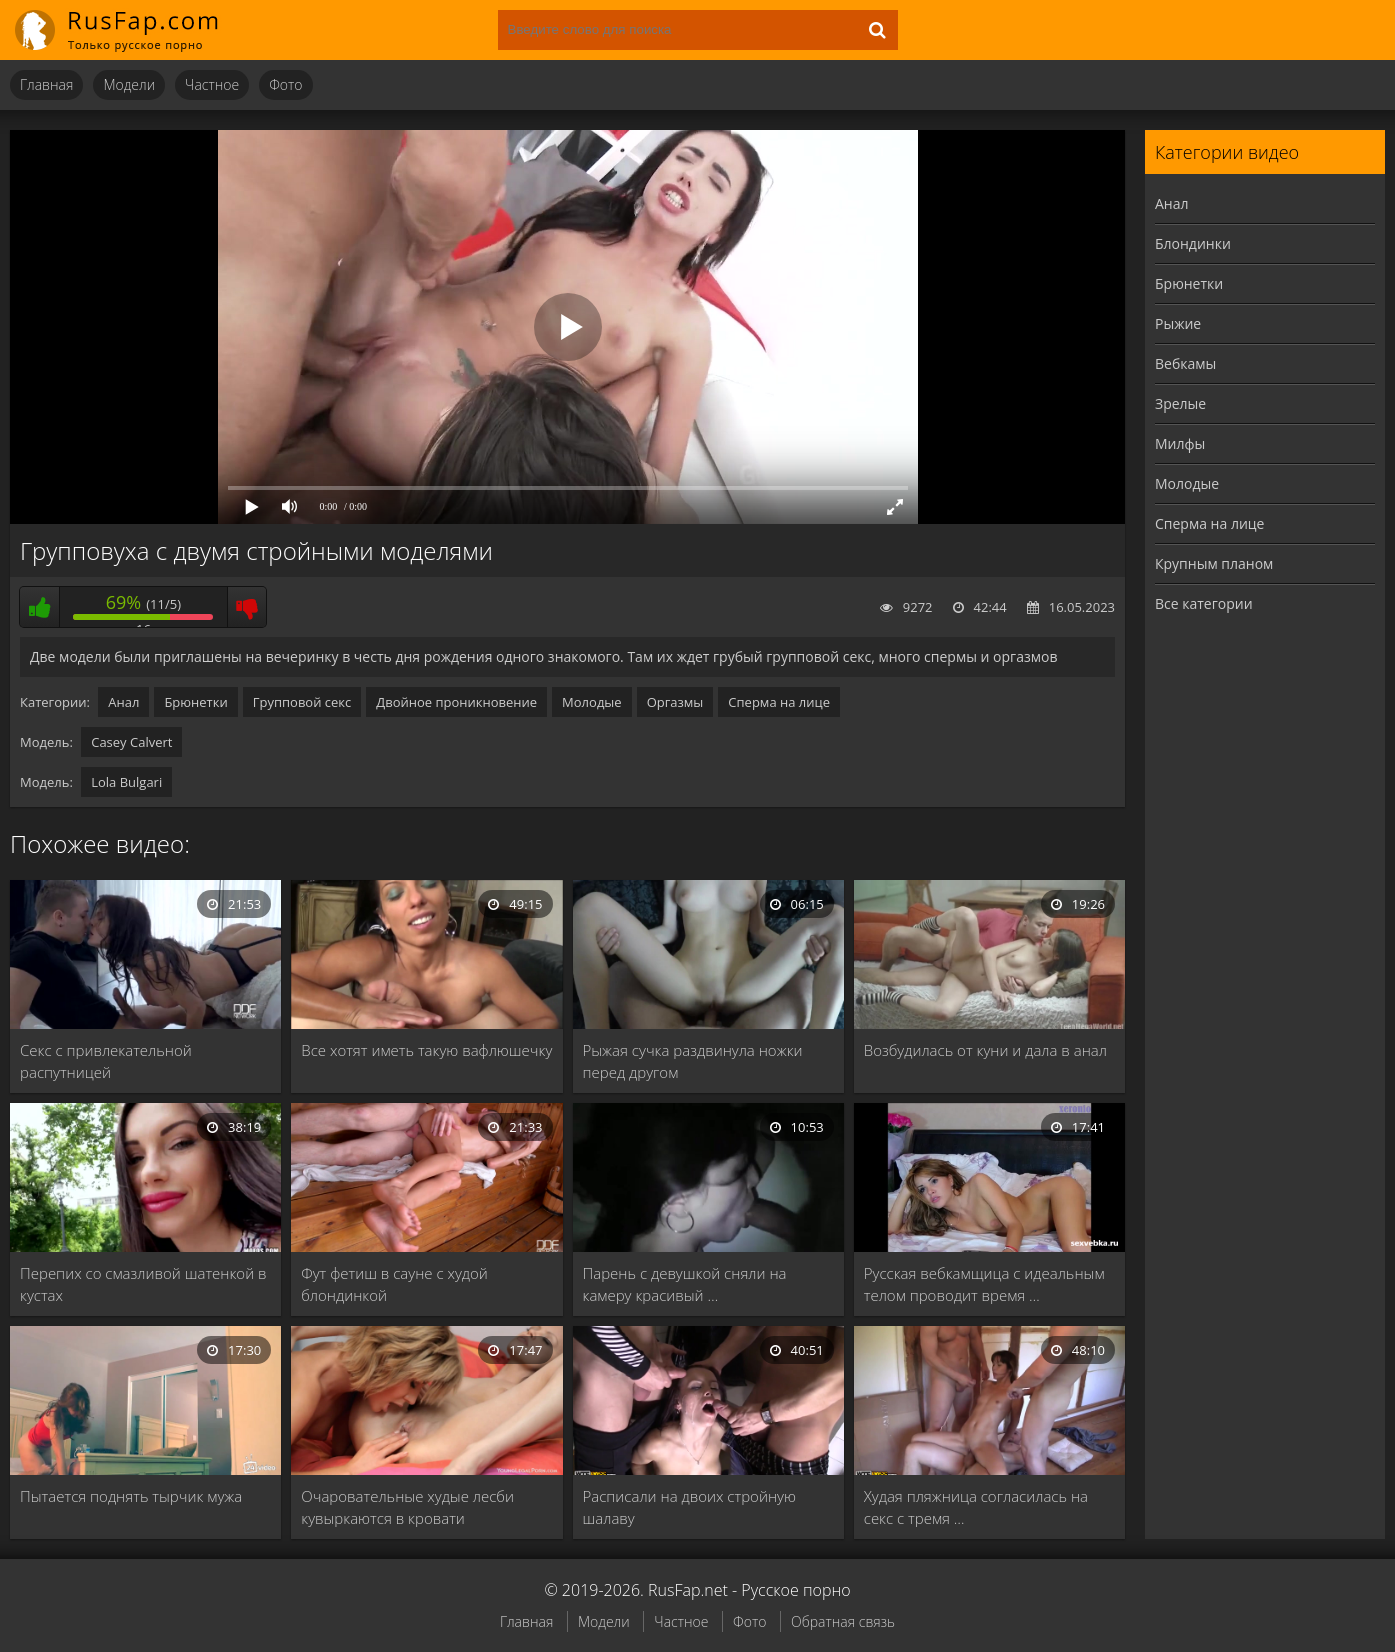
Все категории (1204, 603)
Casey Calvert (131, 742)
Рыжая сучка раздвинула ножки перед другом (693, 1061)
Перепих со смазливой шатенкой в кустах (143, 1284)
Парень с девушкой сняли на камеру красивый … (685, 1284)
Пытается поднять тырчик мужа (131, 1496)
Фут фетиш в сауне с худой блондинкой (394, 1284)
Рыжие (1178, 323)
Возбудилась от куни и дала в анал (985, 1050)
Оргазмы (675, 702)
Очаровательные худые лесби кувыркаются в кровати (407, 1507)
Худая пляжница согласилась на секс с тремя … (976, 1507)
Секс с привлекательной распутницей (106, 1061)
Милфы (1180, 443)
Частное (212, 84)
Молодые (592, 702)
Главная (46, 84)
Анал (123, 702)
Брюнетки (195, 702)
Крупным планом (1214, 563)
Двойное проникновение (456, 702)
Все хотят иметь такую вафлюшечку (426, 1050)
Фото (285, 84)
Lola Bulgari (126, 782)
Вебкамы (1185, 363)
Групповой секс (302, 702)
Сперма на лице (779, 702)
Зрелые (1180, 403)
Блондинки (1193, 243)
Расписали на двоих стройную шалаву (689, 1507)
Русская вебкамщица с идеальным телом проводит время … (984, 1284)
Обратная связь (843, 1621)
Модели (129, 84)
